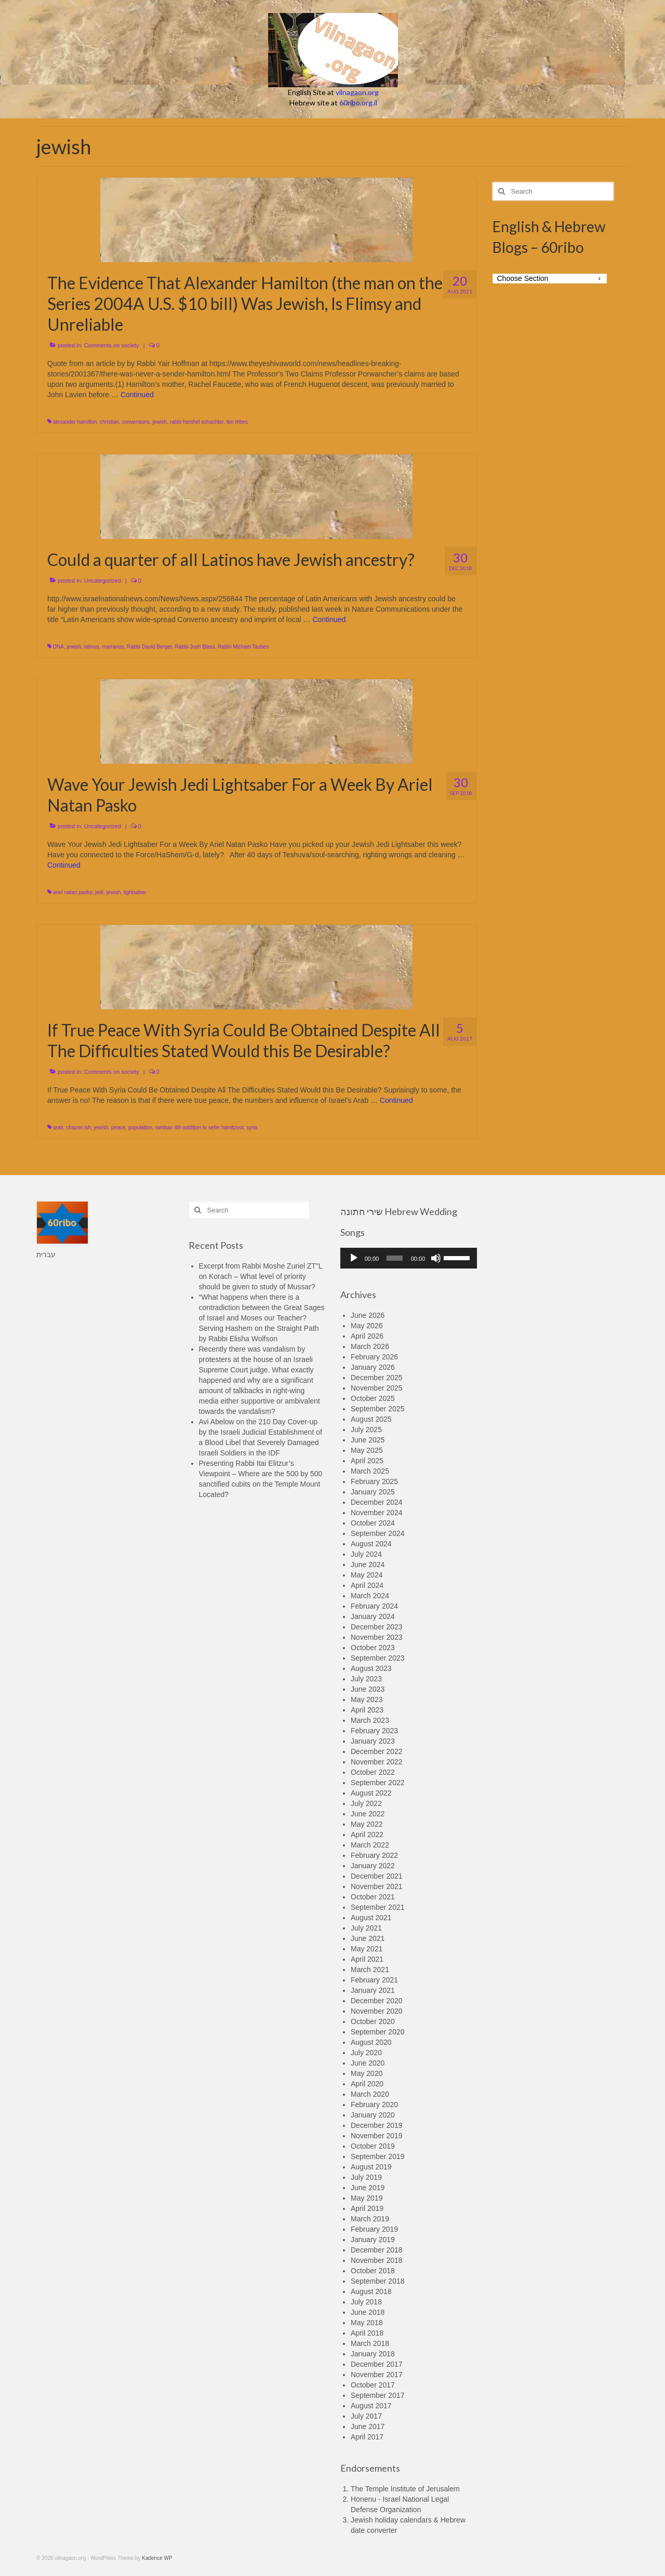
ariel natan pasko (72, 892)
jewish (160, 422)
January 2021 (373, 1990)
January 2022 (373, 1866)
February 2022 (374, 1855)
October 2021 (373, 1897)
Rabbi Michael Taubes (243, 647)
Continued (137, 394)
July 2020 (366, 2052)
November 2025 (377, 1388)
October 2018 (373, 2271)
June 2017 (367, 2426)
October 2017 (373, 2385)
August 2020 (371, 2042)
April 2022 (367, 1834)
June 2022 (367, 1814)
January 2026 (373, 1367)
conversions (136, 422)
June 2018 (367, 2312)
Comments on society (111, 345)
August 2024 (371, 1544)
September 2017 (378, 2395)
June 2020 (367, 2063)
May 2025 (366, 1450)
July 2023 (366, 1679)
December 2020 (377, 2001)
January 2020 (373, 2115)
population (140, 1127)
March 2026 (370, 1346)
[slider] (395, 1258)
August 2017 (371, 2406)
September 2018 (378, 2281)
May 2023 (366, 1699)
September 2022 (378, 1782)
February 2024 (374, 1606)
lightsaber (135, 892)
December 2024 (377, 1502)
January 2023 (373, 1741)
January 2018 (373, 2354)
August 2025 (371, 1419)
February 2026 (374, 1357)
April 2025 (367, 1460)
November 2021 (377, 1886)
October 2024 (373, 1523)
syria (251, 1127)
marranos (113, 647)
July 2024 (366, 1554)
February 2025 (374, 1481)
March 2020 (370, 2094)
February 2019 (374, 2229)
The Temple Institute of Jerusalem (405, 2489)
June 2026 (367, 1315)
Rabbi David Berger (149, 647)
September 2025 (378, 1409)
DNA (58, 647)
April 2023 (367, 1710)
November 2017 (377, 2374)
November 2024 (377, 1512)
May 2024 (366, 1575)
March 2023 (370, 1720)
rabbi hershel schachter (196, 422)
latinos (91, 647)
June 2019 (367, 2187)
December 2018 (377, 2250)
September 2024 (378, 1533)
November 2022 (377, 1762)
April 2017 (367, 2437)
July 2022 (366, 1803)
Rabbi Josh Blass (195, 647)
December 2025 (377, 1377)
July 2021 (366, 1928)
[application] (408, 1258)
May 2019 (366, 2198)
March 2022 (370, 1845)
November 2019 (377, 2136)
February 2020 (374, 2104)
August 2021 (371, 1917)
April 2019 (367, 2208)
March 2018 (370, 2343)
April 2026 (367, 1336)
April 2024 (367, 1585)
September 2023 (378, 1658)
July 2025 (366, 1429)
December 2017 (377, 2364)
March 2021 (370, 1969)
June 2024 (367, 1564)
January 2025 (373, 1492)
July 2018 (366, 2302)
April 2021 (367, 1959)
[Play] (354, 1258)
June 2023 (367, 1689)
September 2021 (378, 1907)
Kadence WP (157, 2558)
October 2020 (373, 2021)
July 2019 (366, 2177)
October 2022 (373, 1772)
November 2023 (377, 1637)
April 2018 (367, 2333)
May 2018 (366, 2322)
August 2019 (371, 2167)
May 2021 (366, 1949)
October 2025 (373, 1398)
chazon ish (78, 1127)
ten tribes (237, 422)
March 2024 (370, 1596)
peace (118, 1127)
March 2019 (370, 2219)
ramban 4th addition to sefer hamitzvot (199, 1127)
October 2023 (373, 1647)
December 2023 (377, 1627)
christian (109, 422)
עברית (46, 1254)
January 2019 (373, 2239)
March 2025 (370, 1471)
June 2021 (367, 1938)
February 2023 (374, 1731)
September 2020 (378, 2032)
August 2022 (371, 1793)
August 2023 (371, 1668)
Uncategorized (102, 580)
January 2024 (373, 1616)
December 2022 (377, 1751)
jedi (100, 892)
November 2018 (377, 2260)
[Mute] (436, 1258)
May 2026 (366, 1325)
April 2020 (367, 2084)
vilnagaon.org (357, 92)
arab (58, 1127)
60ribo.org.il (358, 102)
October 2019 (373, 2146)
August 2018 (371, 2291)
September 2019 (378, 2156)
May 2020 (366, 2073)
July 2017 (366, 2416)
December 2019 (377, 2125)
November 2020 (377, 2011)
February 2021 (374, 1980)
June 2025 (367, 1440)
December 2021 (377, 1876)
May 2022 (366, 1824)
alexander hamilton (75, 422)
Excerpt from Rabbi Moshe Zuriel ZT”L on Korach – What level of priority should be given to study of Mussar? (261, 1276)
